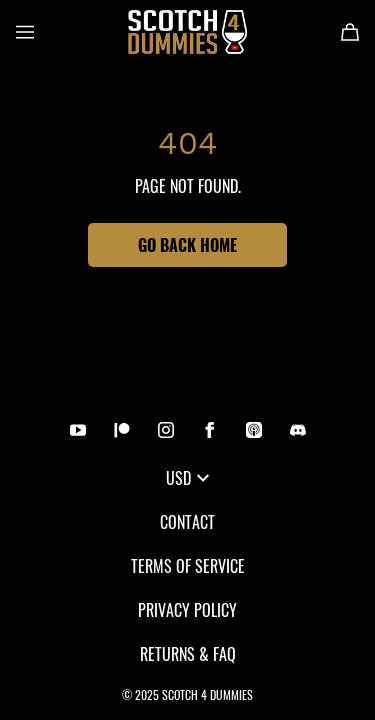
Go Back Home (187, 245)
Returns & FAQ (188, 654)
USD (187, 478)
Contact (187, 522)
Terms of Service (188, 566)
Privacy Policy (187, 610)
